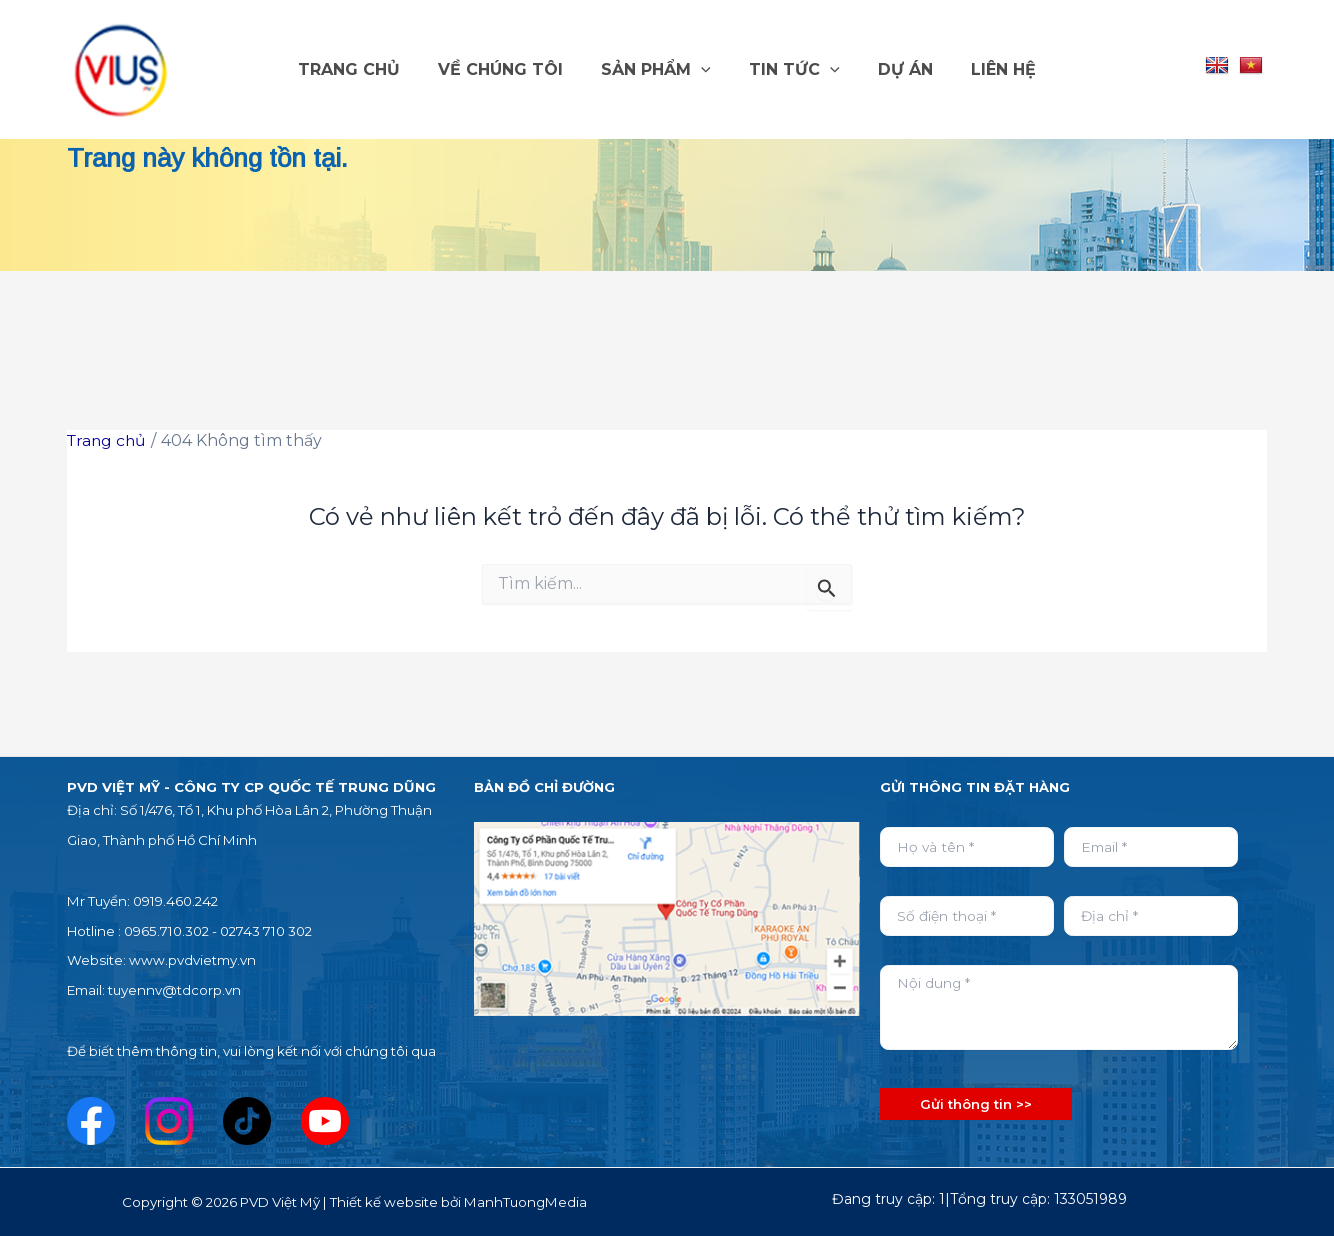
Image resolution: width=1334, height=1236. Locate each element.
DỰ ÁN (896, 69)
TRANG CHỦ (364, 69)
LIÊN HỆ (988, 69)
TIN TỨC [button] (791, 70)
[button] (704, 70)
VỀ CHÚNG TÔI (509, 69)
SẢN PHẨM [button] (659, 70)
